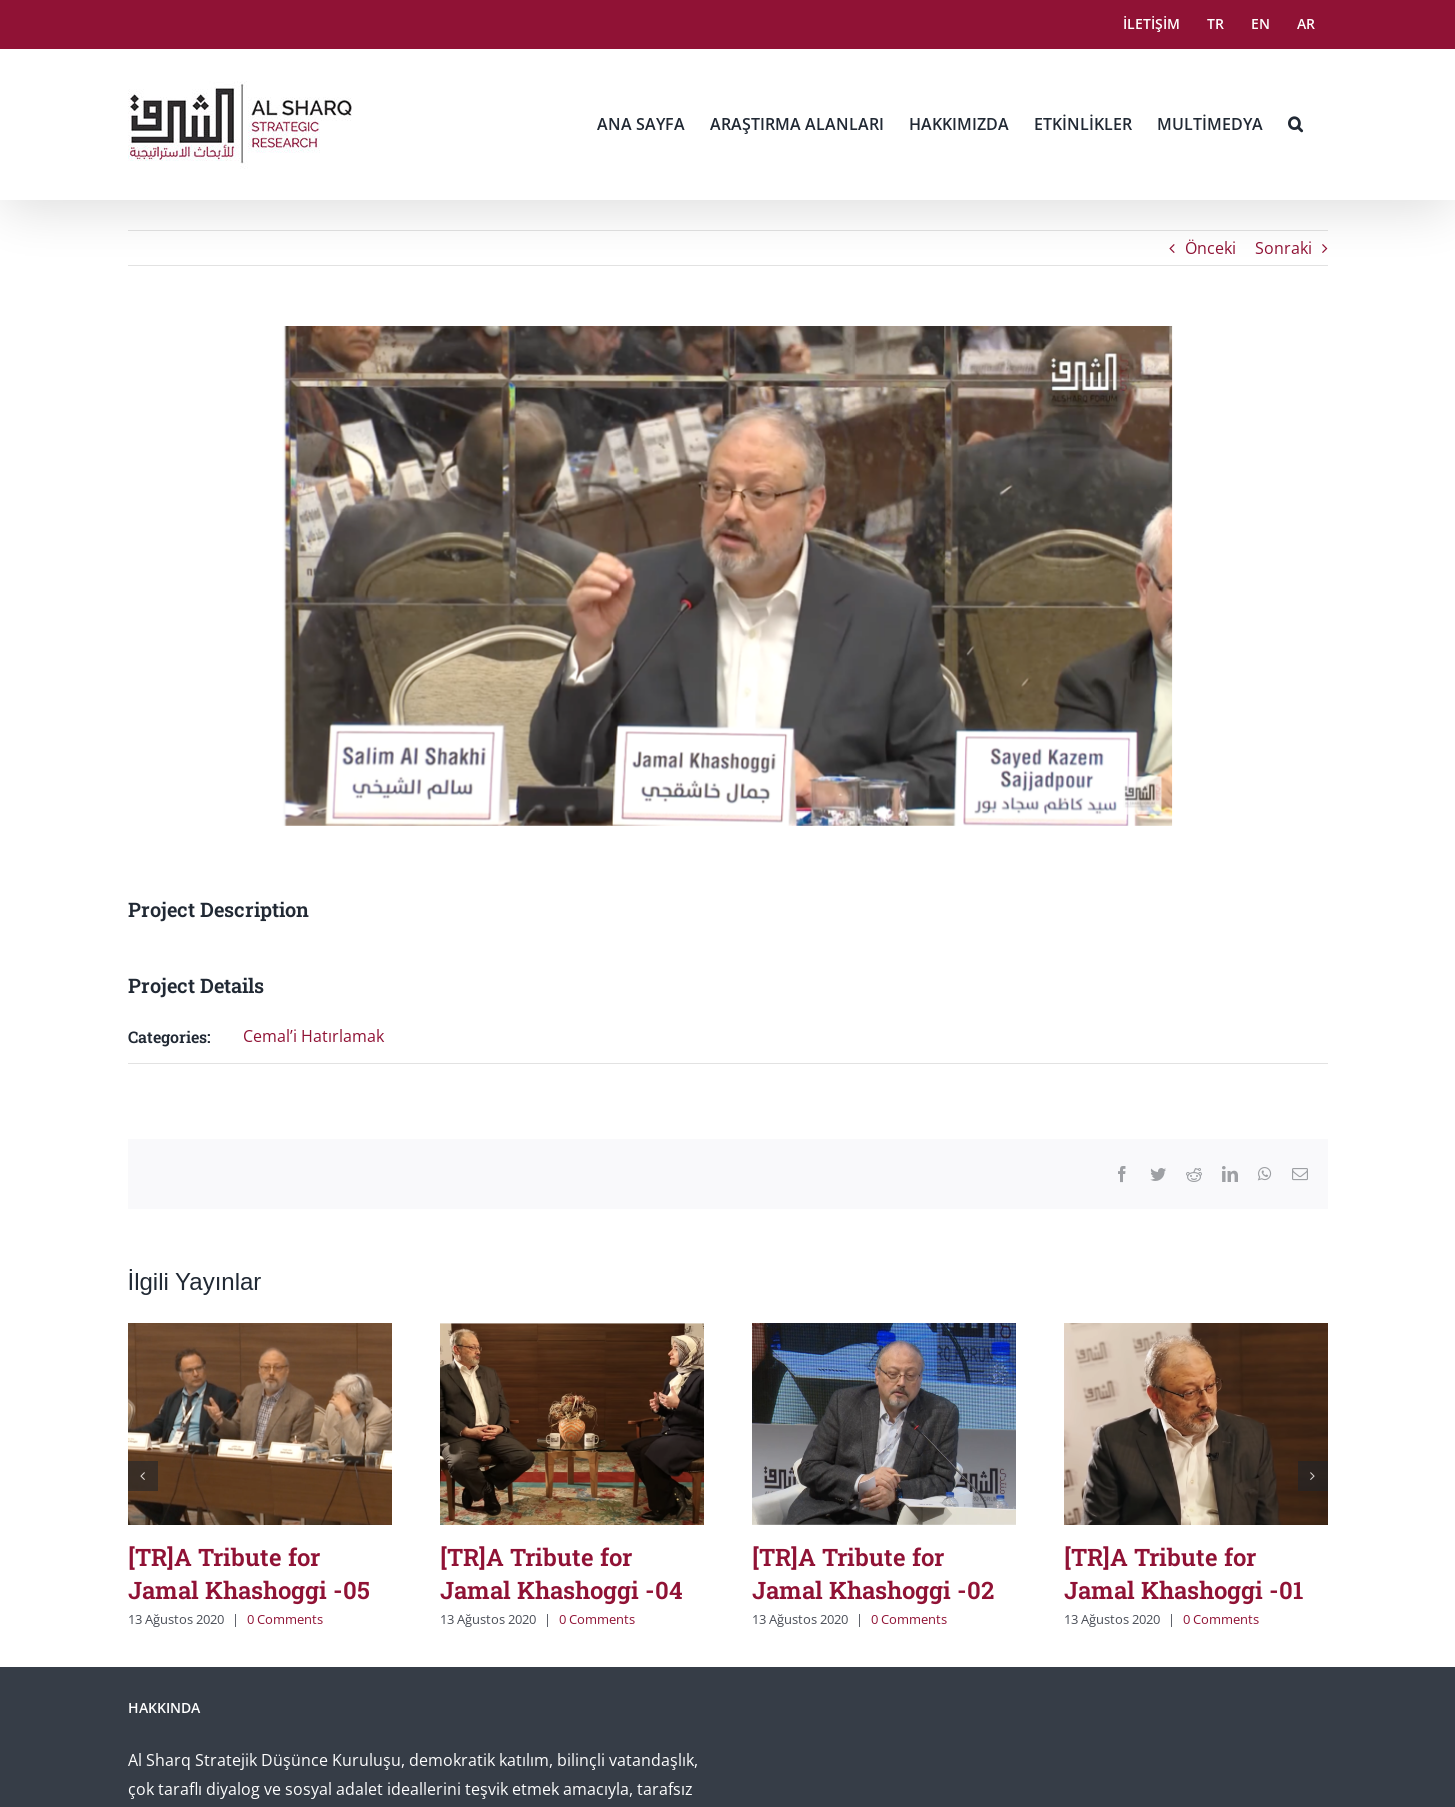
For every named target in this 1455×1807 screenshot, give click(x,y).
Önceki (1210, 248)
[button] (1295, 124)
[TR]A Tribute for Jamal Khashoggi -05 (249, 1573)
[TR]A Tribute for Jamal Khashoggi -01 (1183, 1573)
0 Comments (285, 1619)
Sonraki (1283, 248)
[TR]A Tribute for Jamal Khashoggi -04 (561, 1573)
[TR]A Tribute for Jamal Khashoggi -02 (873, 1573)
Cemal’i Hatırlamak (313, 1036)
